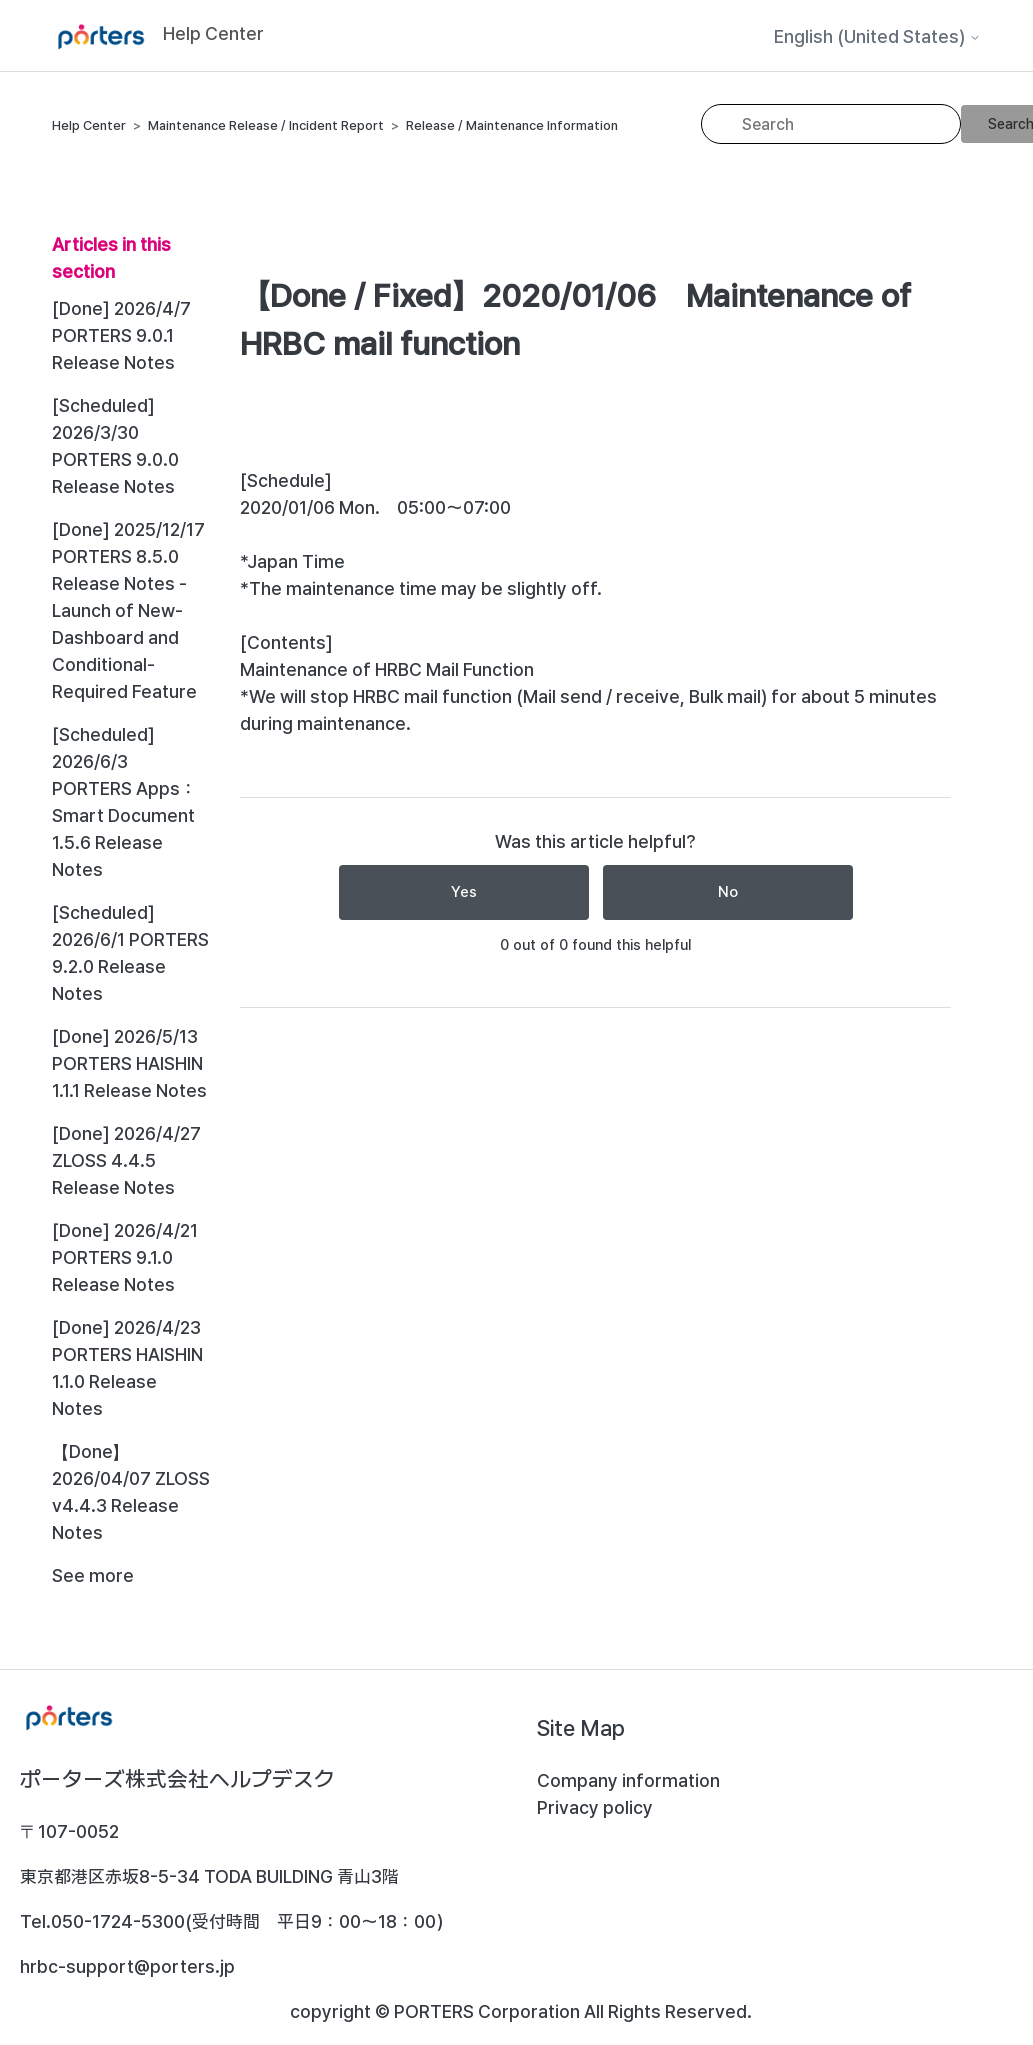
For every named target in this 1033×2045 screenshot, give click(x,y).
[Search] (831, 124)
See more (93, 1575)
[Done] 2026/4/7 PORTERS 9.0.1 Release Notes (121, 335)
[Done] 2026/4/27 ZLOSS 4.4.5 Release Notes (126, 1160)
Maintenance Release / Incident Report (266, 125)
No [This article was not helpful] (728, 892)
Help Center (89, 125)
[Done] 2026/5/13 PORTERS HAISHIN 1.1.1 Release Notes (129, 1063)
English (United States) (877, 37)
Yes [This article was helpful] (464, 892)
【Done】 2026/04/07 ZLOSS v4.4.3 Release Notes (131, 1492)
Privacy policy (595, 1807)
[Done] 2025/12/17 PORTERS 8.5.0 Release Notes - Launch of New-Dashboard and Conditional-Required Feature (128, 610)
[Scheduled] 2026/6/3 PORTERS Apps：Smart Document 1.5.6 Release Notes (124, 802)
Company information (628, 1780)
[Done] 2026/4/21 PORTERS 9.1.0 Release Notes (125, 1257)
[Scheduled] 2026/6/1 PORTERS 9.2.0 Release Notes (130, 953)
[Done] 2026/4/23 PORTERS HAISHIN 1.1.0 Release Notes (127, 1368)
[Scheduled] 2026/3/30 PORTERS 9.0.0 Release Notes (115, 446)
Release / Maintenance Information (512, 125)
